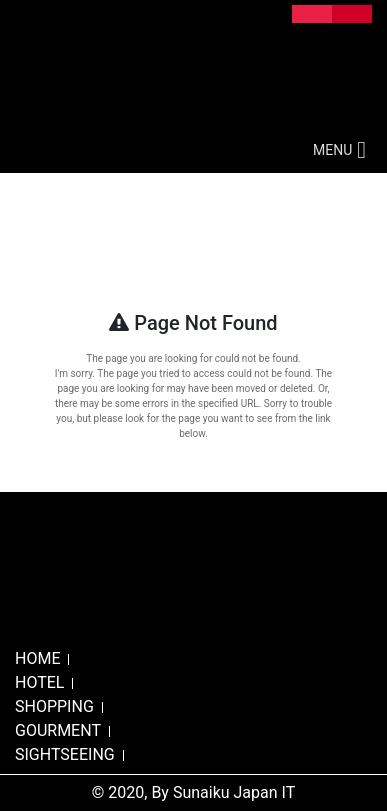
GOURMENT (58, 730)
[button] (332, 150)
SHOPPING (54, 706)
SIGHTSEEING (65, 754)
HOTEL (39, 682)
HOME (37, 658)
